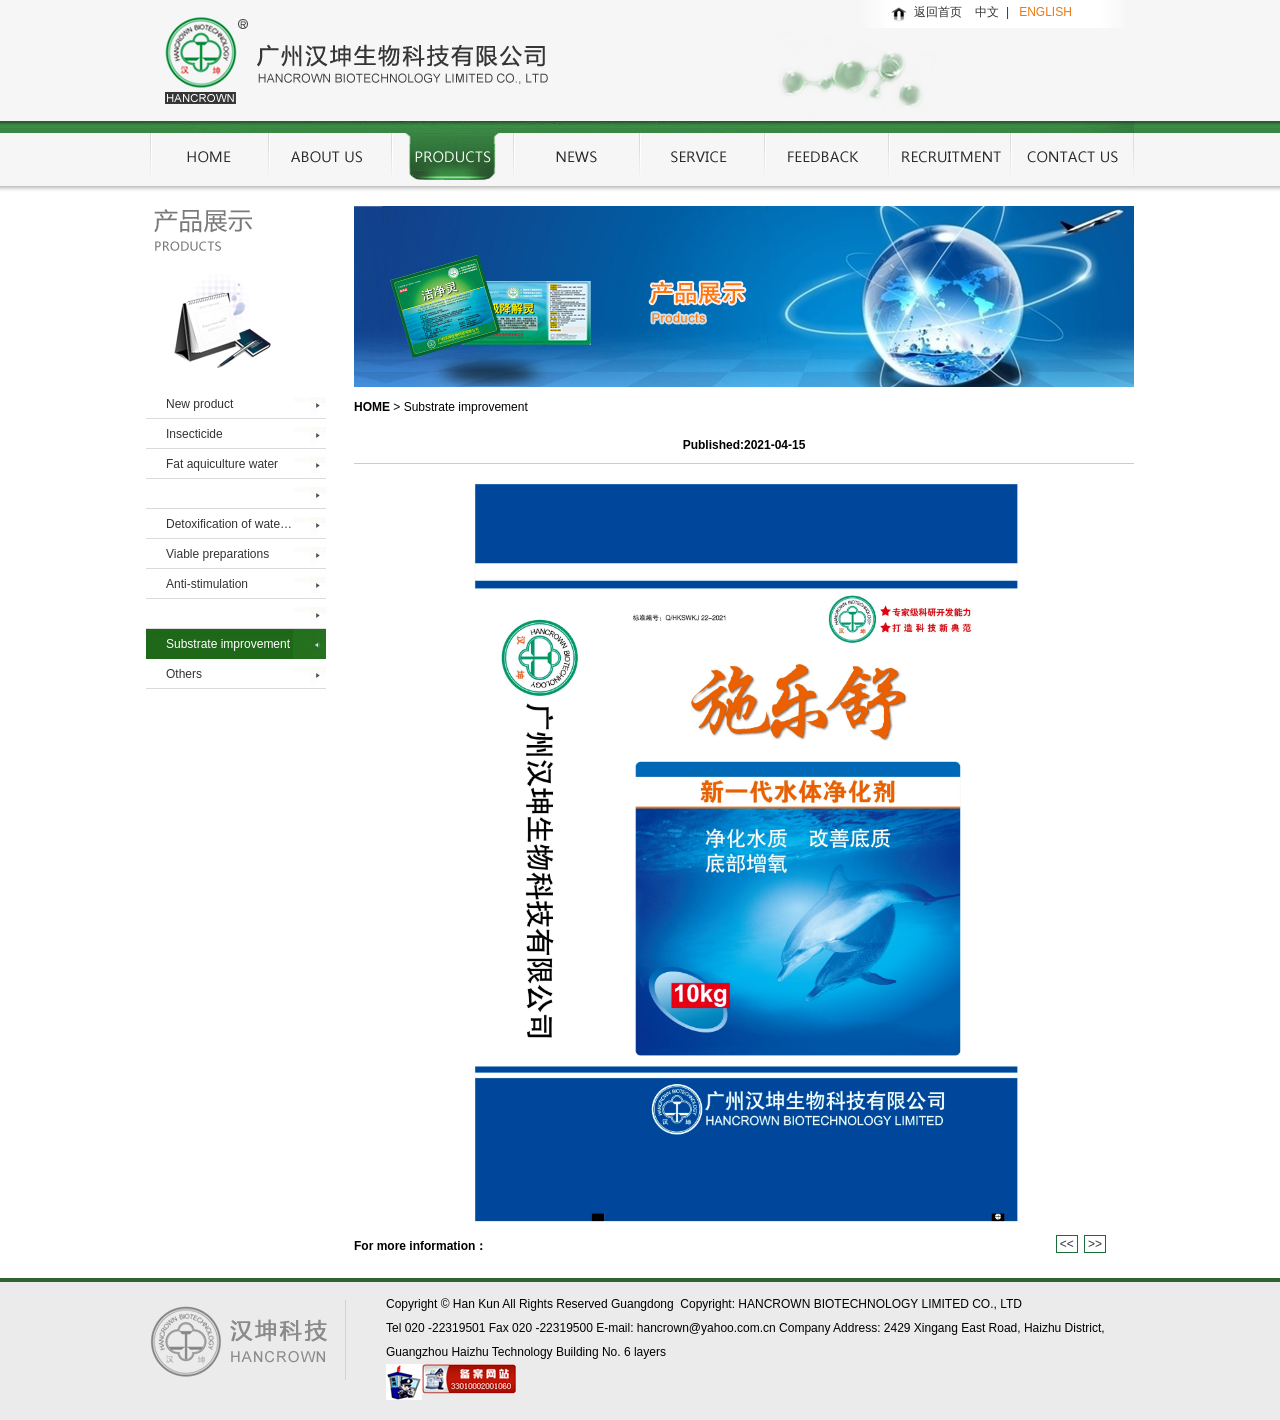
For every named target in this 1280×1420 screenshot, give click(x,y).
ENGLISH (1045, 12)
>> (1095, 1244)
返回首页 (938, 12)
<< (1067, 1244)
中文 (990, 12)
